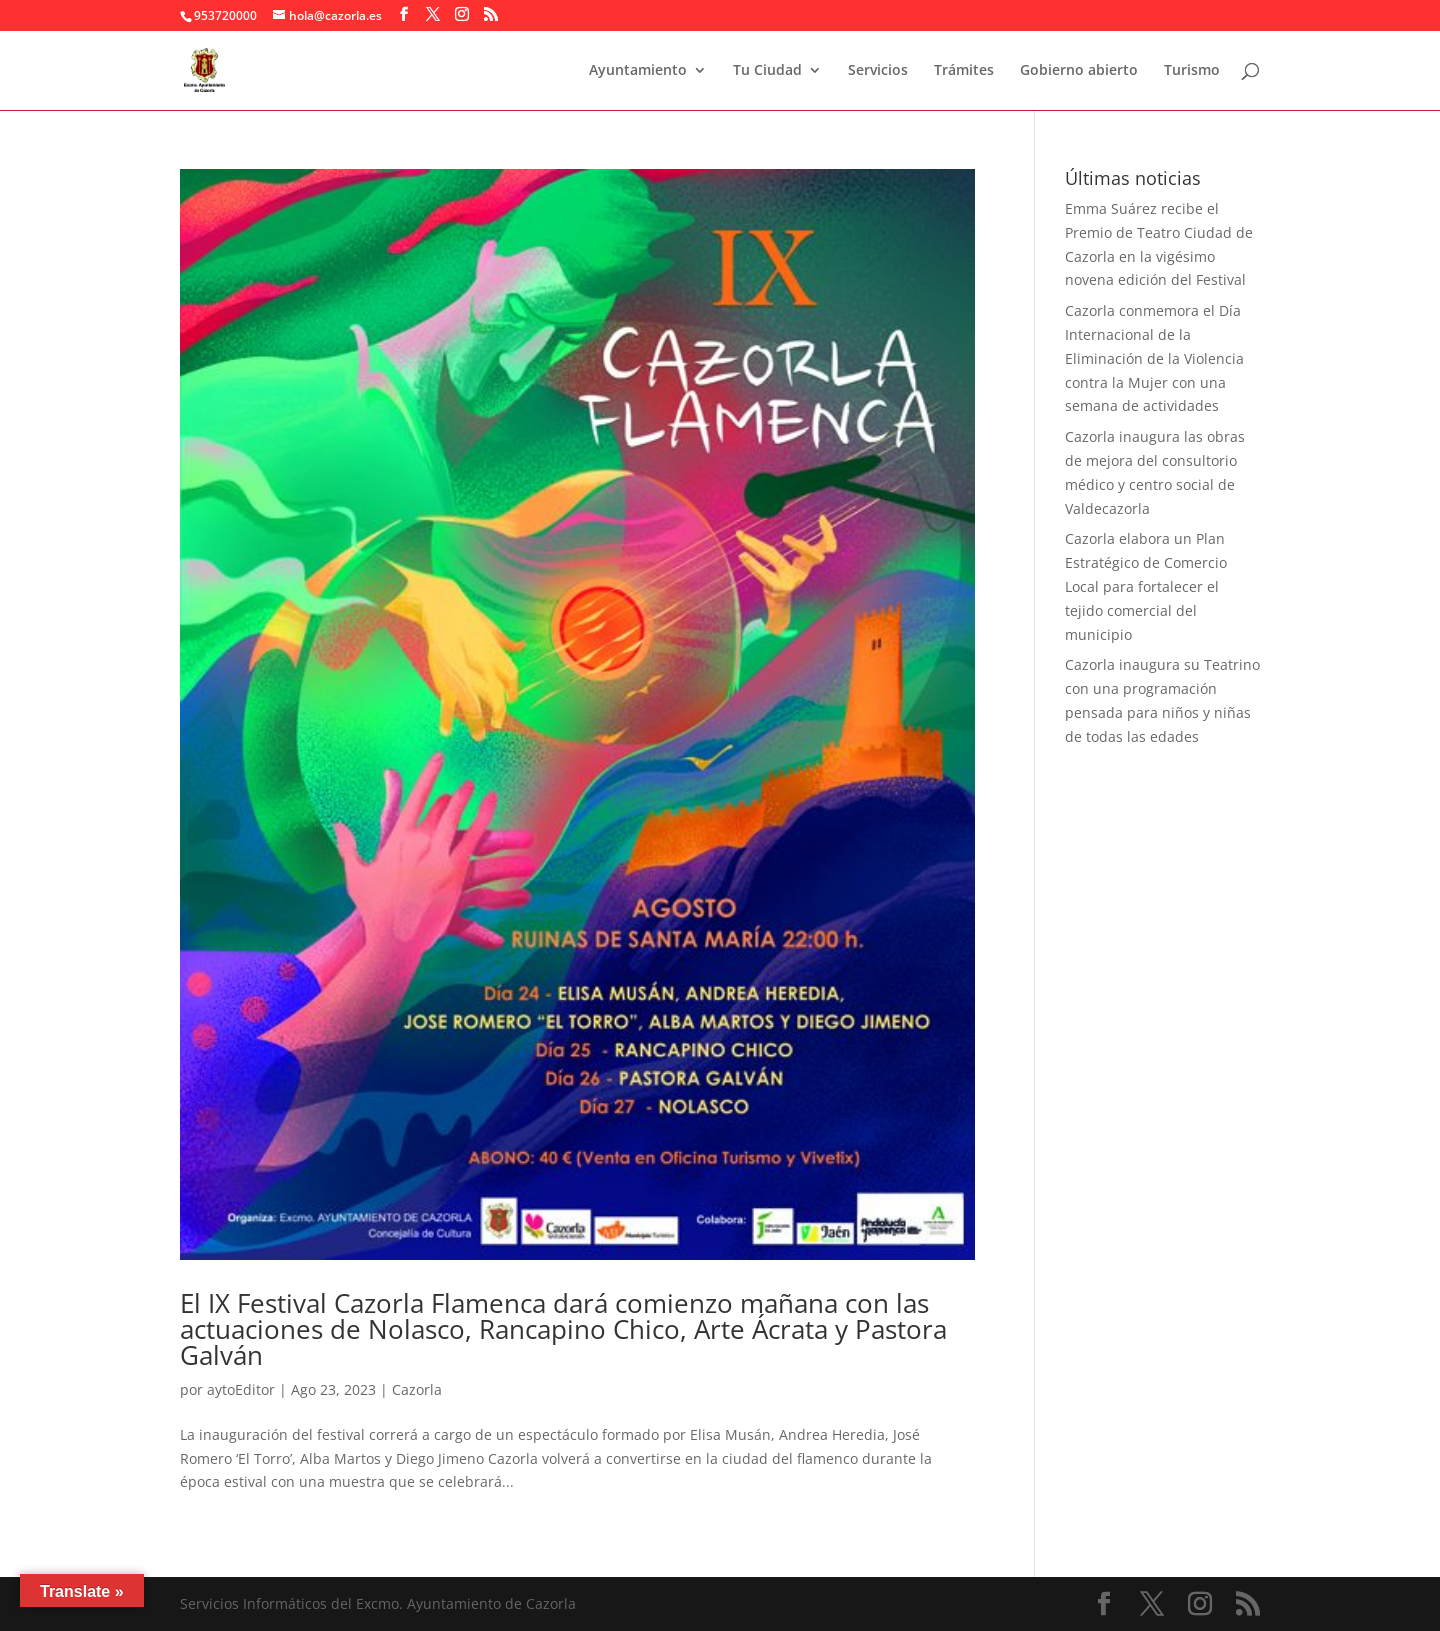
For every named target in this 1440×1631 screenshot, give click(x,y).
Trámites (964, 71)
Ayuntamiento (638, 71)
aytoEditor (241, 1389)
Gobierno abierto (1079, 71)
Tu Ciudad (767, 71)
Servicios (878, 71)
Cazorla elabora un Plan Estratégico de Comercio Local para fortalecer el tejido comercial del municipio (1146, 586)
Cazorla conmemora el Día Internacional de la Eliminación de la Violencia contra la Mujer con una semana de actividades (1154, 358)
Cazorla (417, 1389)
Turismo (1192, 71)
